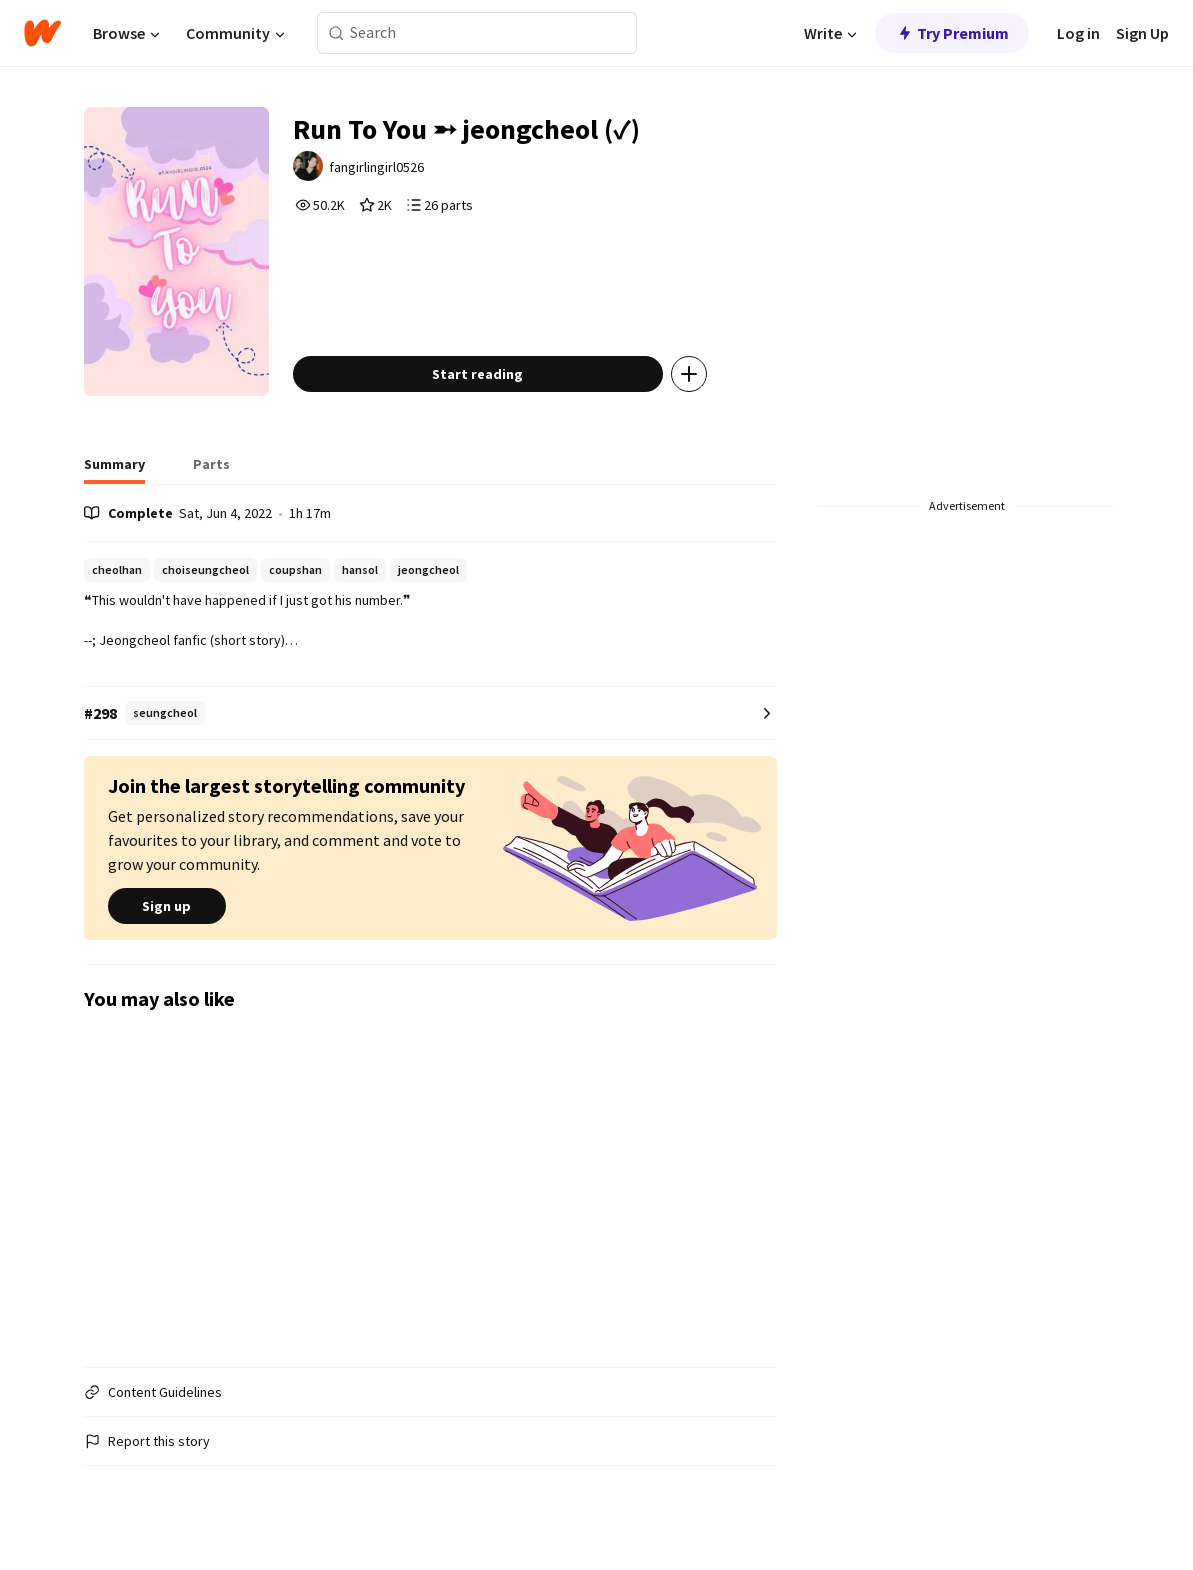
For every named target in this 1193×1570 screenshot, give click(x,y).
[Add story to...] (689, 374)
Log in (1078, 33)
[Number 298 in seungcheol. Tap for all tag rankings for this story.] (431, 713)
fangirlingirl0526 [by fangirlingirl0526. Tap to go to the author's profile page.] (376, 167)
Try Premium (952, 33)
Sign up (167, 906)
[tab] (114, 470)
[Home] (42, 33)
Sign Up (1142, 33)
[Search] (336, 33)
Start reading (477, 374)
